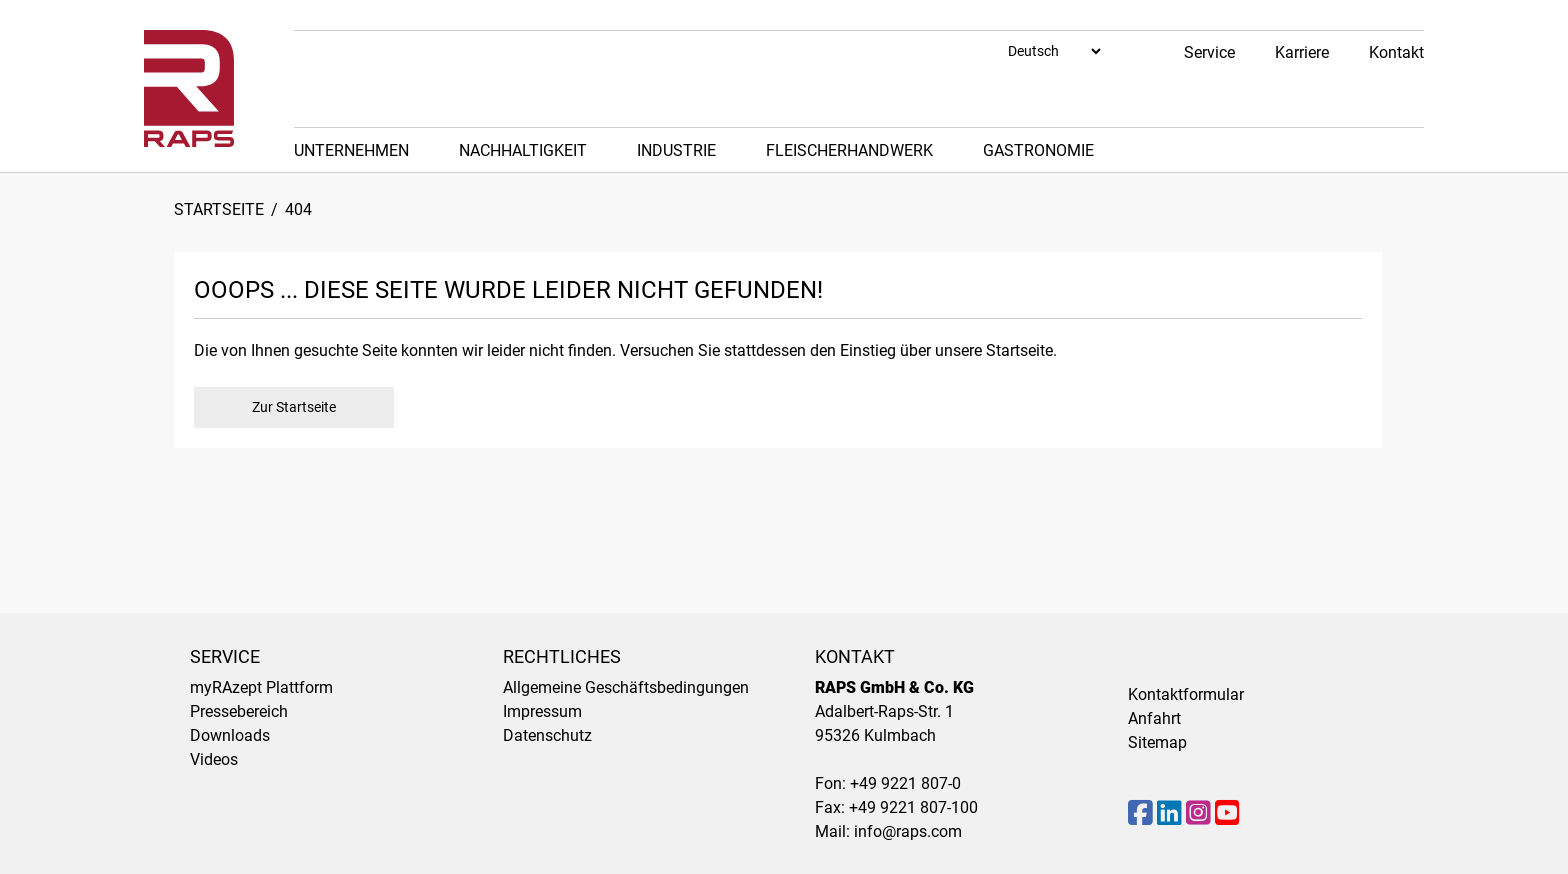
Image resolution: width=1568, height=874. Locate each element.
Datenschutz (547, 735)
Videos (214, 759)
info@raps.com (908, 831)
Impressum (542, 711)
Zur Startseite (294, 407)
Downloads (230, 735)
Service (1209, 52)
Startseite (219, 209)
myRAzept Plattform (261, 687)
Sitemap (1157, 742)
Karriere (1302, 52)
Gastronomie (1038, 150)
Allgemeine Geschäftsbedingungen (626, 687)
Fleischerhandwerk (849, 150)
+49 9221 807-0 (905, 783)
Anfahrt (1154, 718)
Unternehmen (351, 150)
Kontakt (1396, 52)
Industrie (676, 150)
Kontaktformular (1186, 694)
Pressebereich (239, 711)
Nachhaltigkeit (523, 150)
